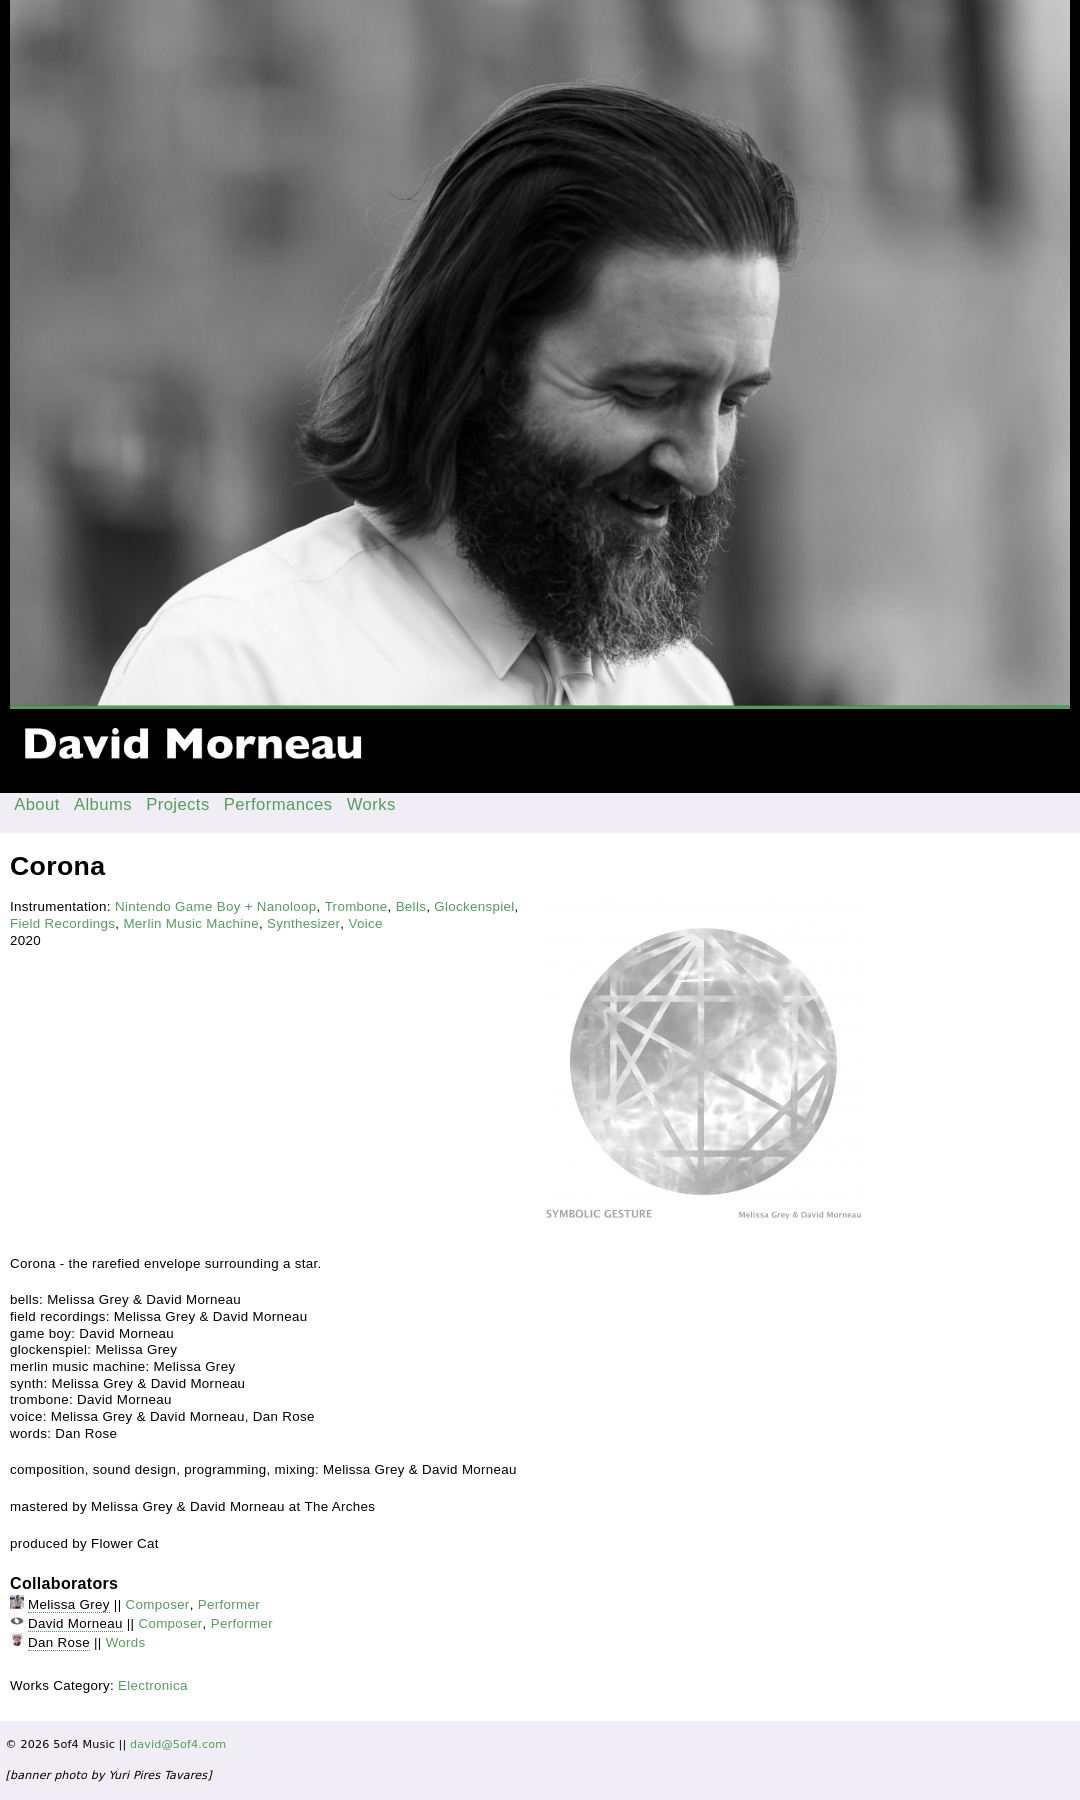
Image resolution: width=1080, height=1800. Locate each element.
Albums (103, 804)
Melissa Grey (69, 1604)
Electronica (153, 1685)
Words (126, 1642)
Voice (365, 923)
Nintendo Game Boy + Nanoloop (216, 906)
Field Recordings (62, 923)
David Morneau (75, 1623)
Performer (229, 1604)
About (37, 804)
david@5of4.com (178, 1744)
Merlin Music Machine (191, 923)
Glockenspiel (474, 906)
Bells (411, 906)
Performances (278, 804)
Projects (178, 804)
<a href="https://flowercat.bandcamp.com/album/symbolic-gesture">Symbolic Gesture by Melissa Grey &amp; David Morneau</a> (269, 970)
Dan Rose (59, 1642)
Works (371, 804)
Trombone (356, 906)
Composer (158, 1604)
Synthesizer (303, 923)
